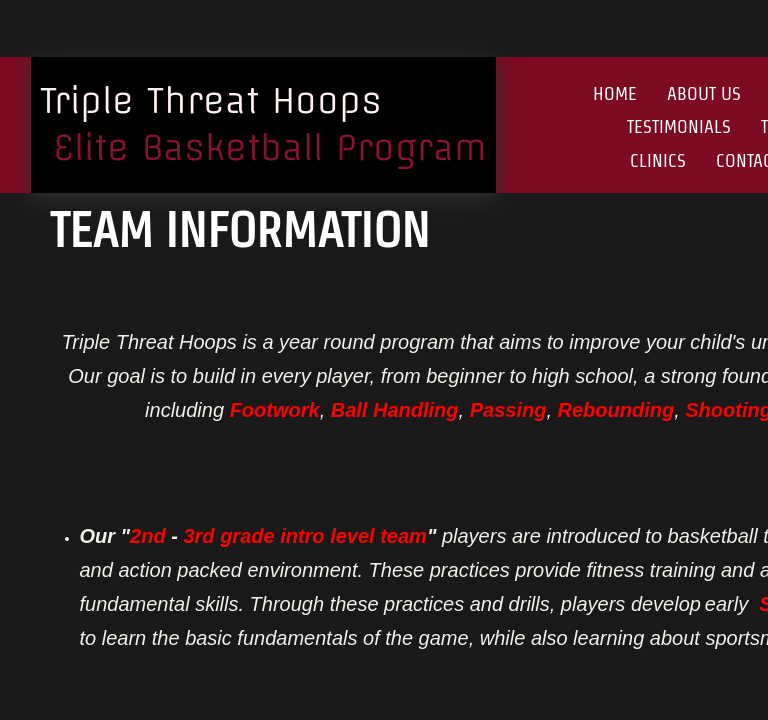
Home (615, 93)
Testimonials (679, 126)
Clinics (658, 160)
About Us (704, 93)
